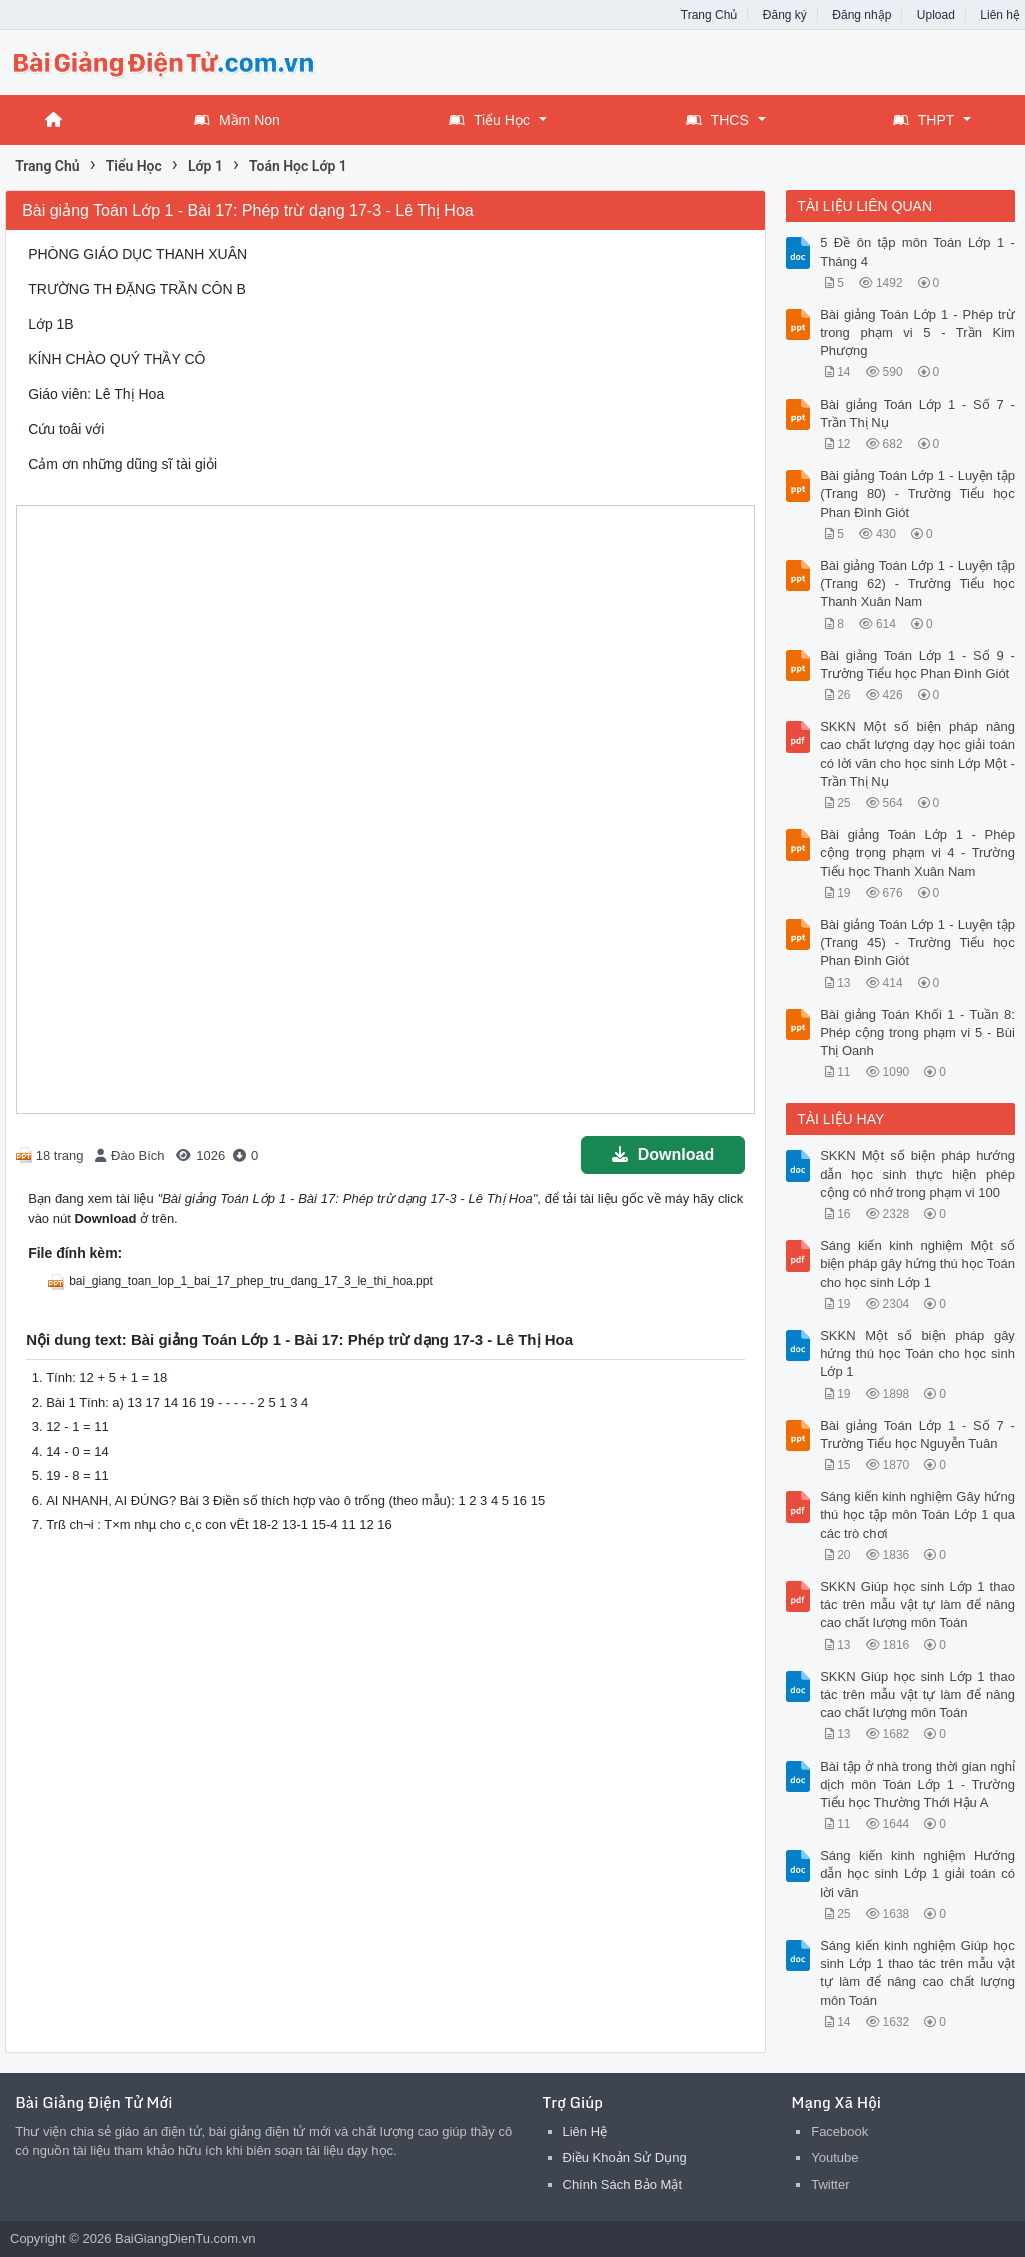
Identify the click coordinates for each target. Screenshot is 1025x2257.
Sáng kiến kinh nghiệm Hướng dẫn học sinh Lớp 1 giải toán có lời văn (917, 1873)
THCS (717, 120)
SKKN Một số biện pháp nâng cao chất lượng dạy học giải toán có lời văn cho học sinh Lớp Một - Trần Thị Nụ (917, 754)
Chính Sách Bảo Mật (623, 2184)
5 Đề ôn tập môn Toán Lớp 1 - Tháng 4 (917, 251)
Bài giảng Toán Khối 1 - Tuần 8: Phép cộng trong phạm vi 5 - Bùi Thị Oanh (917, 1032)
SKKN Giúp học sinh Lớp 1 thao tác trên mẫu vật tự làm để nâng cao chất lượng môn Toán (917, 1604)
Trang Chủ (709, 15)
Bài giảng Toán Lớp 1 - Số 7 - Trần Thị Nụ (917, 413)
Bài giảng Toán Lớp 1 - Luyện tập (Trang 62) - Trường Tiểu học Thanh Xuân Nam (917, 583)
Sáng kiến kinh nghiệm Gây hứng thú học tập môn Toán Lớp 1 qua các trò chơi (917, 1514)
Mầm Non (237, 120)
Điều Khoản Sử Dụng (625, 2157)
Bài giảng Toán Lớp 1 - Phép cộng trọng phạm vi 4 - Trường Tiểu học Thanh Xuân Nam (917, 852)
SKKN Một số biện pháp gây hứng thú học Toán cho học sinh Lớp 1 (917, 1353)
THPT (924, 120)
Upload (936, 15)
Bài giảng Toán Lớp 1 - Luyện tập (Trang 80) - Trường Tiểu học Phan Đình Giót (917, 493)
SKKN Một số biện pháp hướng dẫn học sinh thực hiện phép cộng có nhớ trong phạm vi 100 (917, 1173)
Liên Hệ (585, 2131)
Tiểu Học (489, 120)
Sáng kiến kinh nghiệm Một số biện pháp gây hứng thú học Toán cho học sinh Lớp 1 (917, 1263)
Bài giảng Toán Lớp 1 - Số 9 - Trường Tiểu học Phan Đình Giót (917, 664)
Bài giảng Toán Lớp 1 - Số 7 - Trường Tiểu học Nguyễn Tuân (917, 1434)
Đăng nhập (861, 15)
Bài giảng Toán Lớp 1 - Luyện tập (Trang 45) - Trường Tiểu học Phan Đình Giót (917, 942)
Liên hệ (1000, 15)
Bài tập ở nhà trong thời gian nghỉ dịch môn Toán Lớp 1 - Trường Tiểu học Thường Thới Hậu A (917, 1784)
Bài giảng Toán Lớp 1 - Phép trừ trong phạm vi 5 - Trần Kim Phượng (917, 332)
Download (663, 1154)
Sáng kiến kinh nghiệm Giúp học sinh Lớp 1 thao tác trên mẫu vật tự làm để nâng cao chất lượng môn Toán (917, 1973)
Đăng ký (785, 15)
